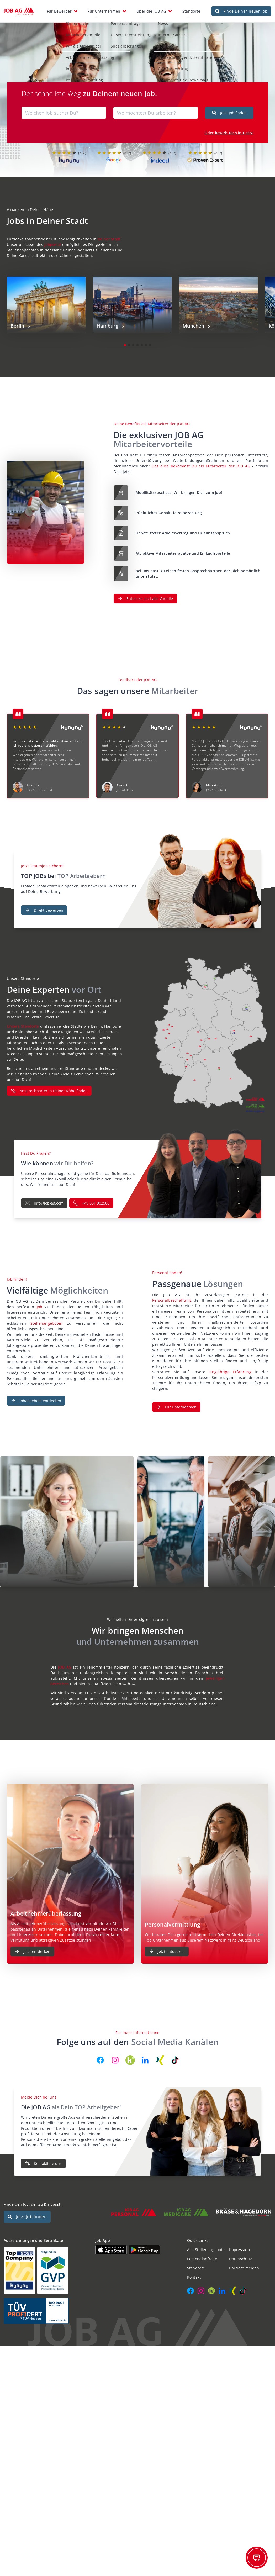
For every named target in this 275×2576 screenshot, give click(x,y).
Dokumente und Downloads (178, 76)
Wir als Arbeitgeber (78, 42)
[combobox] (64, 108)
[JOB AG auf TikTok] (175, 2055)
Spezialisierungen (122, 42)
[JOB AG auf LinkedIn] (145, 2055)
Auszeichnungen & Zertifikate (180, 54)
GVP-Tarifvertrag (168, 65)
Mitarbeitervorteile (78, 31)
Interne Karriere (167, 31)
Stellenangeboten (48, 1318)
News (158, 20)
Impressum (239, 2244)
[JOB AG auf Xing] (160, 2055)
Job (41, 1301)
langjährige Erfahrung (232, 1366)
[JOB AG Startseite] (19, 9)
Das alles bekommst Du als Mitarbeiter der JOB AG (201, 461)
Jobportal (53, 239)
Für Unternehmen (104, 8)
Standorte (191, 8)
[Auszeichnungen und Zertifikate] (46, 2265)
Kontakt (160, 42)
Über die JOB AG (151, 8)
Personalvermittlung (79, 76)
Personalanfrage (121, 20)
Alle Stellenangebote (206, 2244)
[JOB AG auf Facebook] (100, 2055)
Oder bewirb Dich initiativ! (228, 127)
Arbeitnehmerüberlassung (85, 54)
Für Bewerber (59, 8)
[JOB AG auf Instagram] (115, 2055)
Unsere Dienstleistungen (128, 31)
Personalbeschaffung (171, 1295)
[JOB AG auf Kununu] (130, 2055)
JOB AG (64, 1662)
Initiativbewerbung (78, 65)
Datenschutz (240, 2253)
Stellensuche (72, 20)
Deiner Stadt (109, 233)
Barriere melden (244, 2262)
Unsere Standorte (23, 1021)
